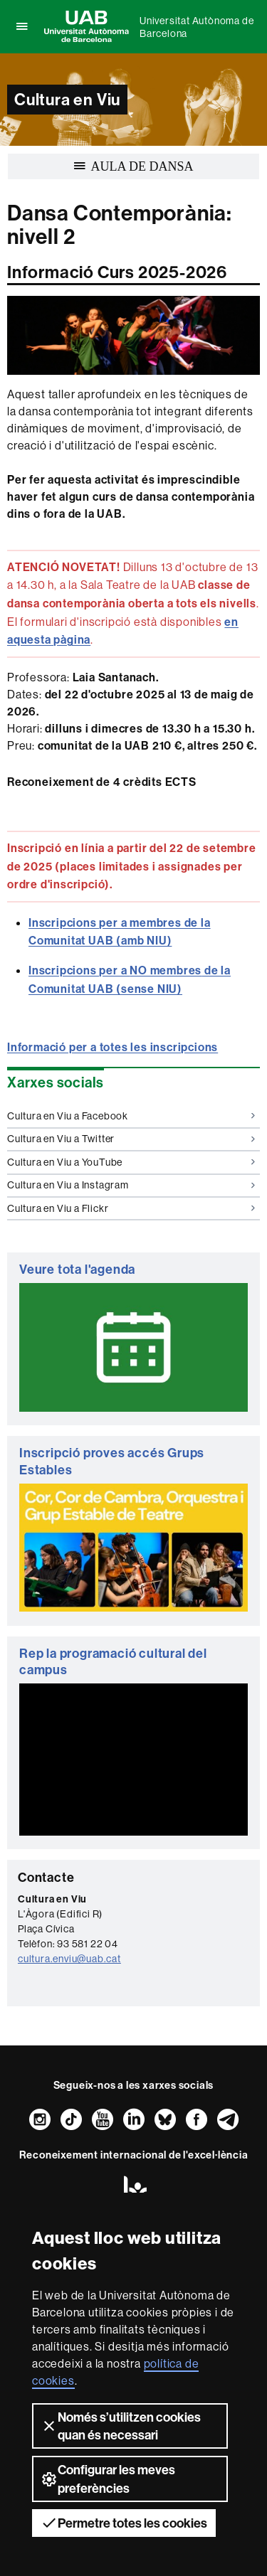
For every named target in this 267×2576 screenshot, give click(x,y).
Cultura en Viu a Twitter (131, 1138)
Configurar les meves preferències (108, 2478)
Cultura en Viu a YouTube (131, 1162)
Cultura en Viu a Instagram (131, 1184)
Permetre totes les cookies (124, 2522)
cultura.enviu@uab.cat (69, 1958)
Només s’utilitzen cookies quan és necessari (121, 2426)
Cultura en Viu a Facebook (131, 1115)
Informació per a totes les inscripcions (112, 1047)
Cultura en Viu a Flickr (131, 1208)
